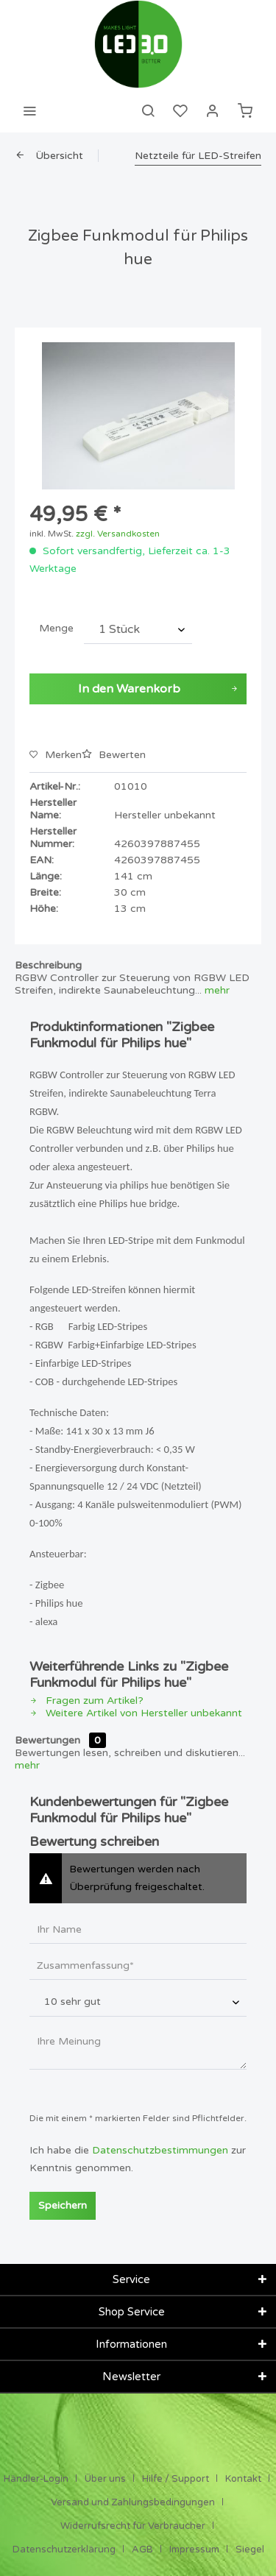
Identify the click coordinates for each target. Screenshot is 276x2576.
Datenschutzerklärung (64, 2549)
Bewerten (114, 755)
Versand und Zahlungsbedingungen (133, 2502)
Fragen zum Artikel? (86, 1700)
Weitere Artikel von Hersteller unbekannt (135, 1713)
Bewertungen (47, 1740)
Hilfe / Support (175, 2479)
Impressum (194, 2549)
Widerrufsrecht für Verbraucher (132, 2526)
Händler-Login (36, 2479)
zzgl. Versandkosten (118, 533)
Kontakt (243, 2479)
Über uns (105, 2479)
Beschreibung (48, 965)
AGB (142, 2549)
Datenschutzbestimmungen (160, 2150)
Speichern (62, 2205)
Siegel (250, 2549)
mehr (216, 990)
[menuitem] (29, 110)
